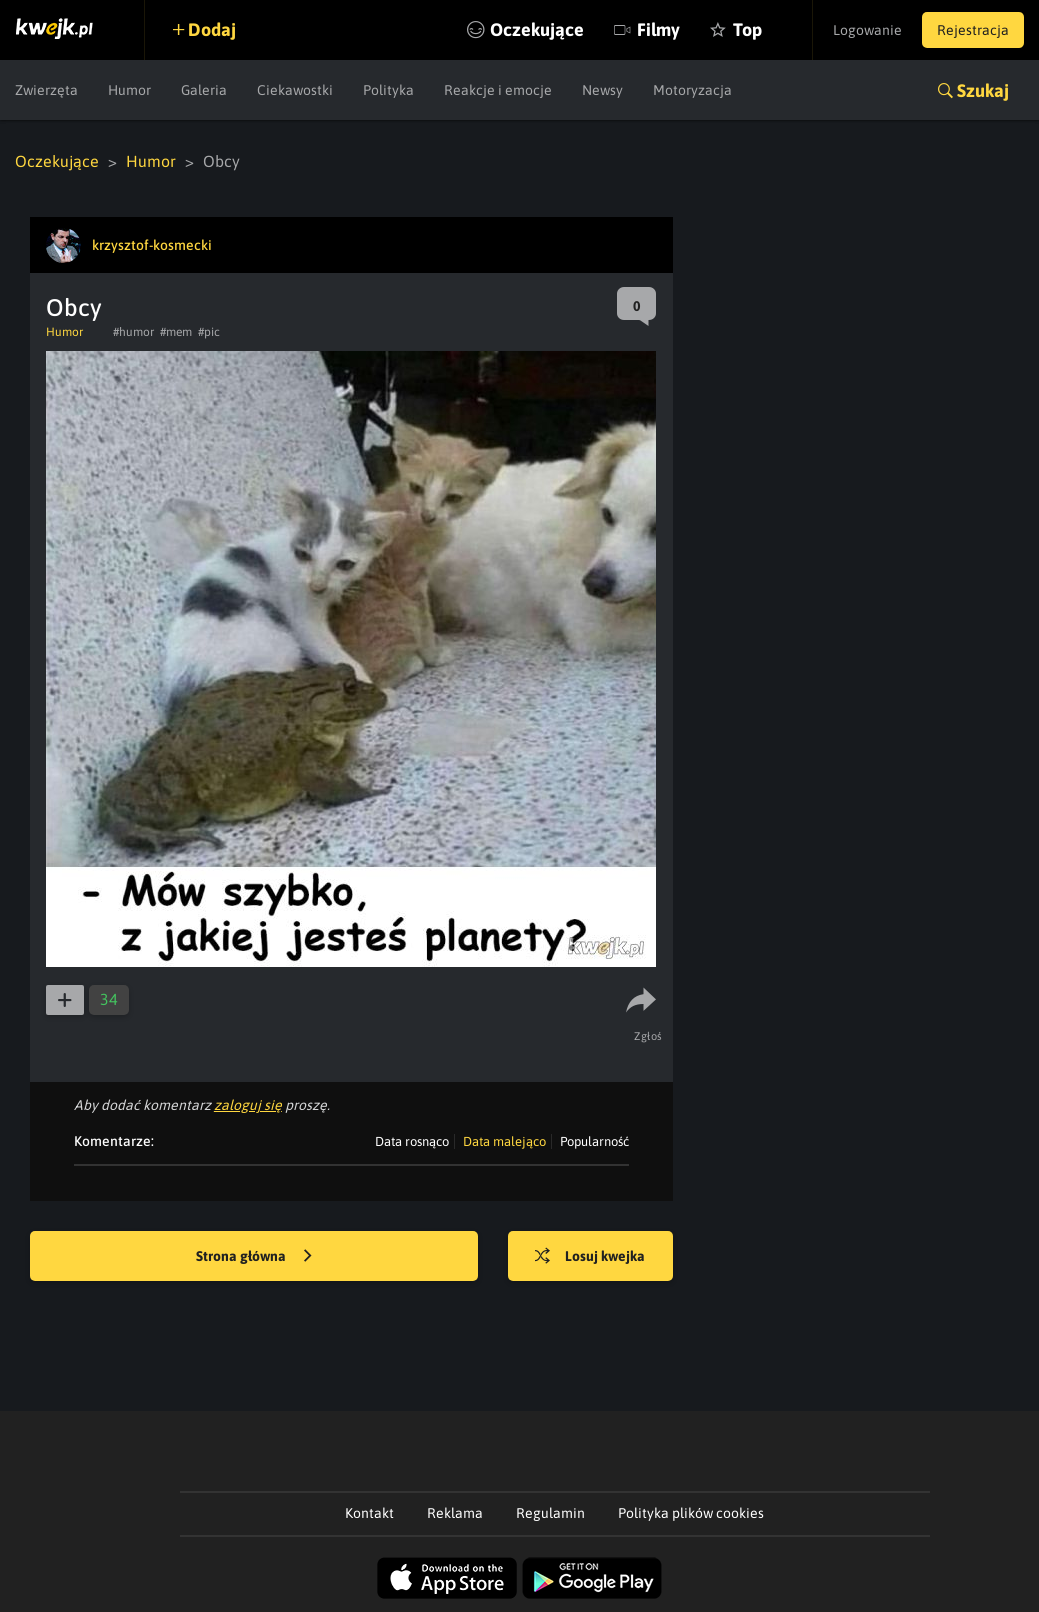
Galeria (204, 90)
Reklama (455, 1513)
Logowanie (867, 30)
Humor (129, 90)
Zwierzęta (46, 90)
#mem (176, 332)
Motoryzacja (692, 90)
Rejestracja (973, 30)
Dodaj (212, 29)
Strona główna (254, 1257)
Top (747, 29)
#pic (209, 332)
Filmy (658, 29)
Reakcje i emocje (498, 90)
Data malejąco (504, 1141)
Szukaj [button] (983, 90)
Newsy (602, 90)
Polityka (388, 90)
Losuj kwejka (590, 1257)
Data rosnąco (412, 1141)
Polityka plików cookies (691, 1513)
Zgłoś (648, 1036)
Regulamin (550, 1513)
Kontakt (369, 1513)
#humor (133, 332)
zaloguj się (248, 1105)
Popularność (594, 1141)
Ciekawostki (295, 90)
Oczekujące (537, 29)
